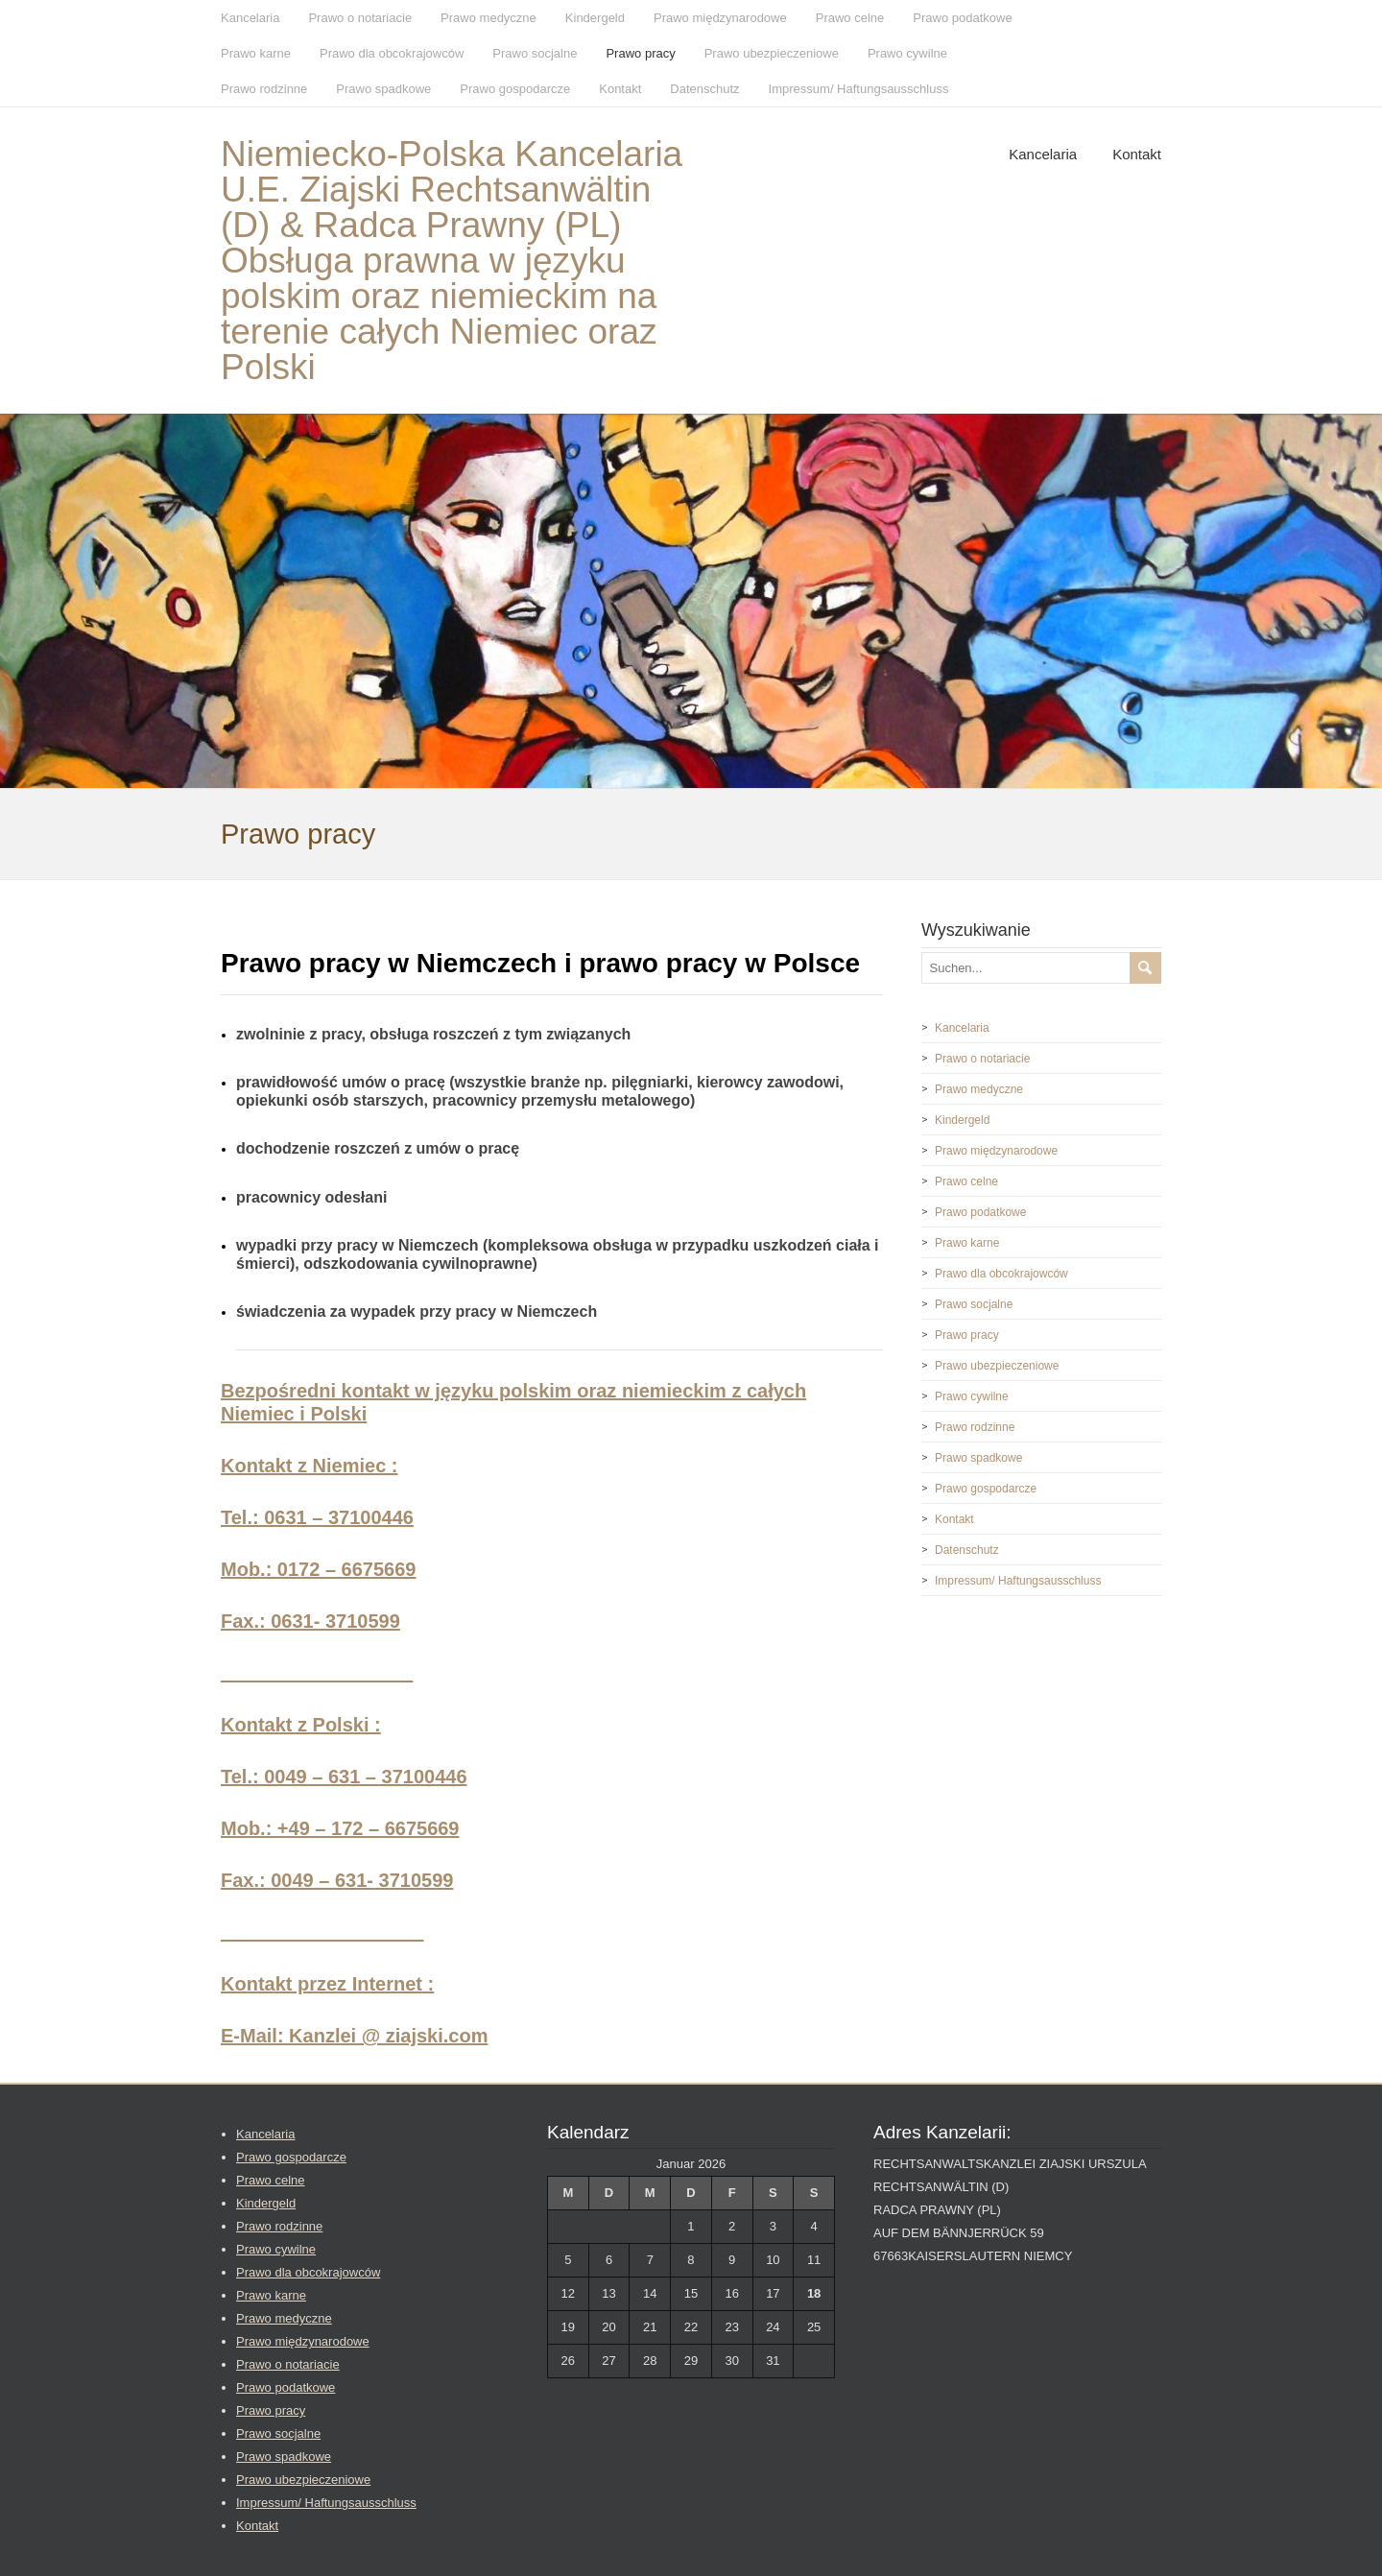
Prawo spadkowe (383, 89)
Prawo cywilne (907, 53)
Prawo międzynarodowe (720, 18)
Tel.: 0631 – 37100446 (317, 1517)
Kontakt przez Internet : (327, 1983)
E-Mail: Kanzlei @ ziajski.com (354, 2035)
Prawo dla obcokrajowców (392, 53)
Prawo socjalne (534, 53)
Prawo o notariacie (360, 18)
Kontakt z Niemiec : (309, 1465)
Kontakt (620, 89)
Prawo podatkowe (962, 18)
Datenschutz (704, 89)
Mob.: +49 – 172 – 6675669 (340, 1828)
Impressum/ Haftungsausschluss (859, 89)
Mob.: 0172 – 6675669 (318, 1569)
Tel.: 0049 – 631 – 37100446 (344, 1776)
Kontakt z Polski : (301, 1724)
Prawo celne (850, 18)
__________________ (317, 1672)
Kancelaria (250, 18)
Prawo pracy (640, 53)
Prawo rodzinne (264, 89)
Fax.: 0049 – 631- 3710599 (337, 1880)
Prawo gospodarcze (515, 89)
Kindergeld (595, 18)
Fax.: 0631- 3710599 (310, 1621)
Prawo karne (256, 53)
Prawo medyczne (488, 18)
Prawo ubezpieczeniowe (771, 53)
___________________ (322, 1932)
